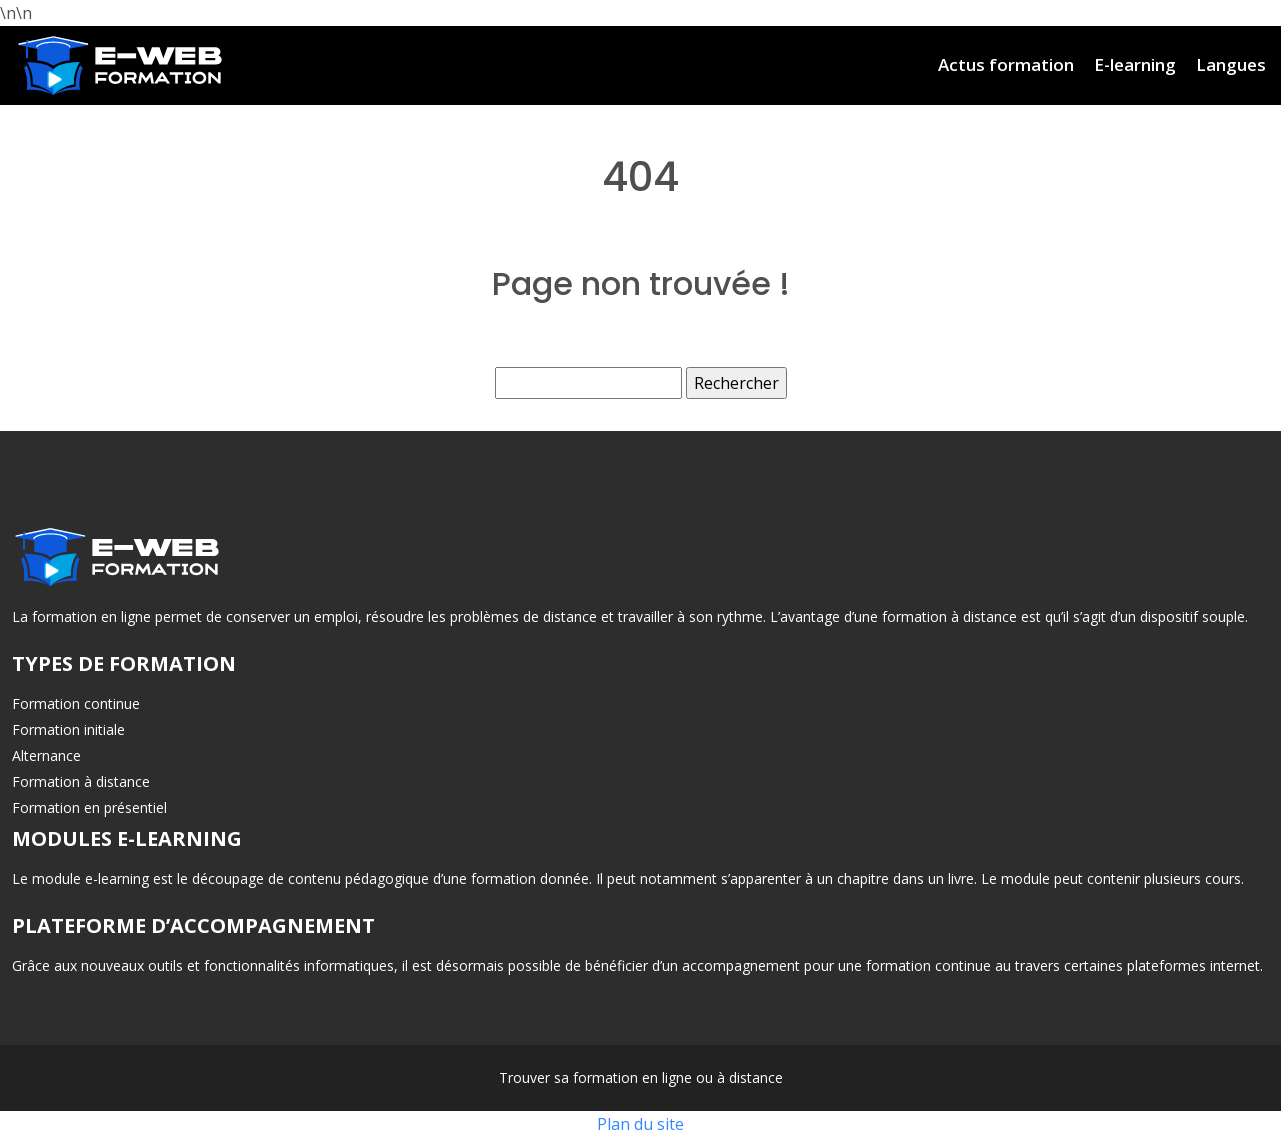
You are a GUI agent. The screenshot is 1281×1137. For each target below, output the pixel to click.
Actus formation (1006, 64)
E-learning (1135, 64)
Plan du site (640, 1124)
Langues (1231, 64)
